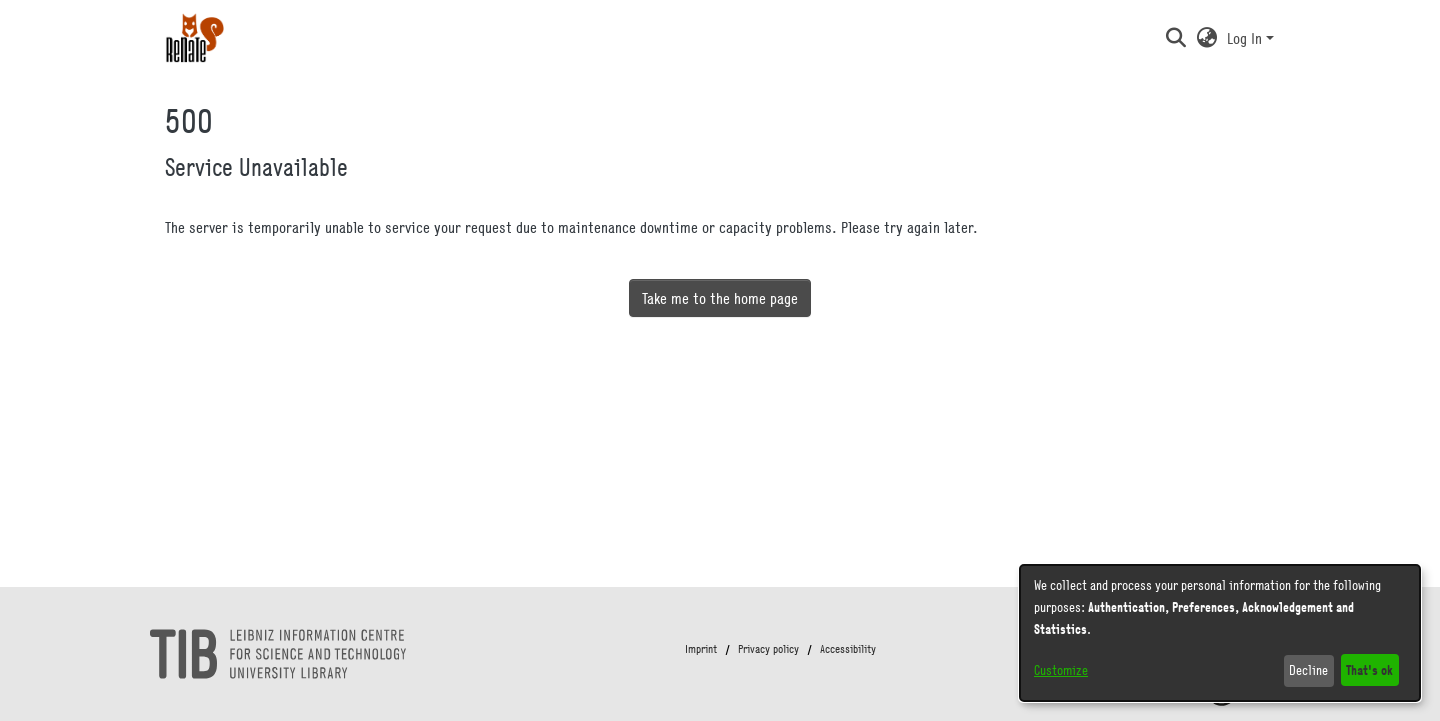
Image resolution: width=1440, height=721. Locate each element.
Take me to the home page (720, 298)
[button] (1175, 38)
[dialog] (1220, 633)
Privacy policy (768, 649)
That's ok (1369, 669)
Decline (1308, 670)
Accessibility (848, 649)
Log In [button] (1246, 38)
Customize (1061, 670)
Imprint (701, 649)
